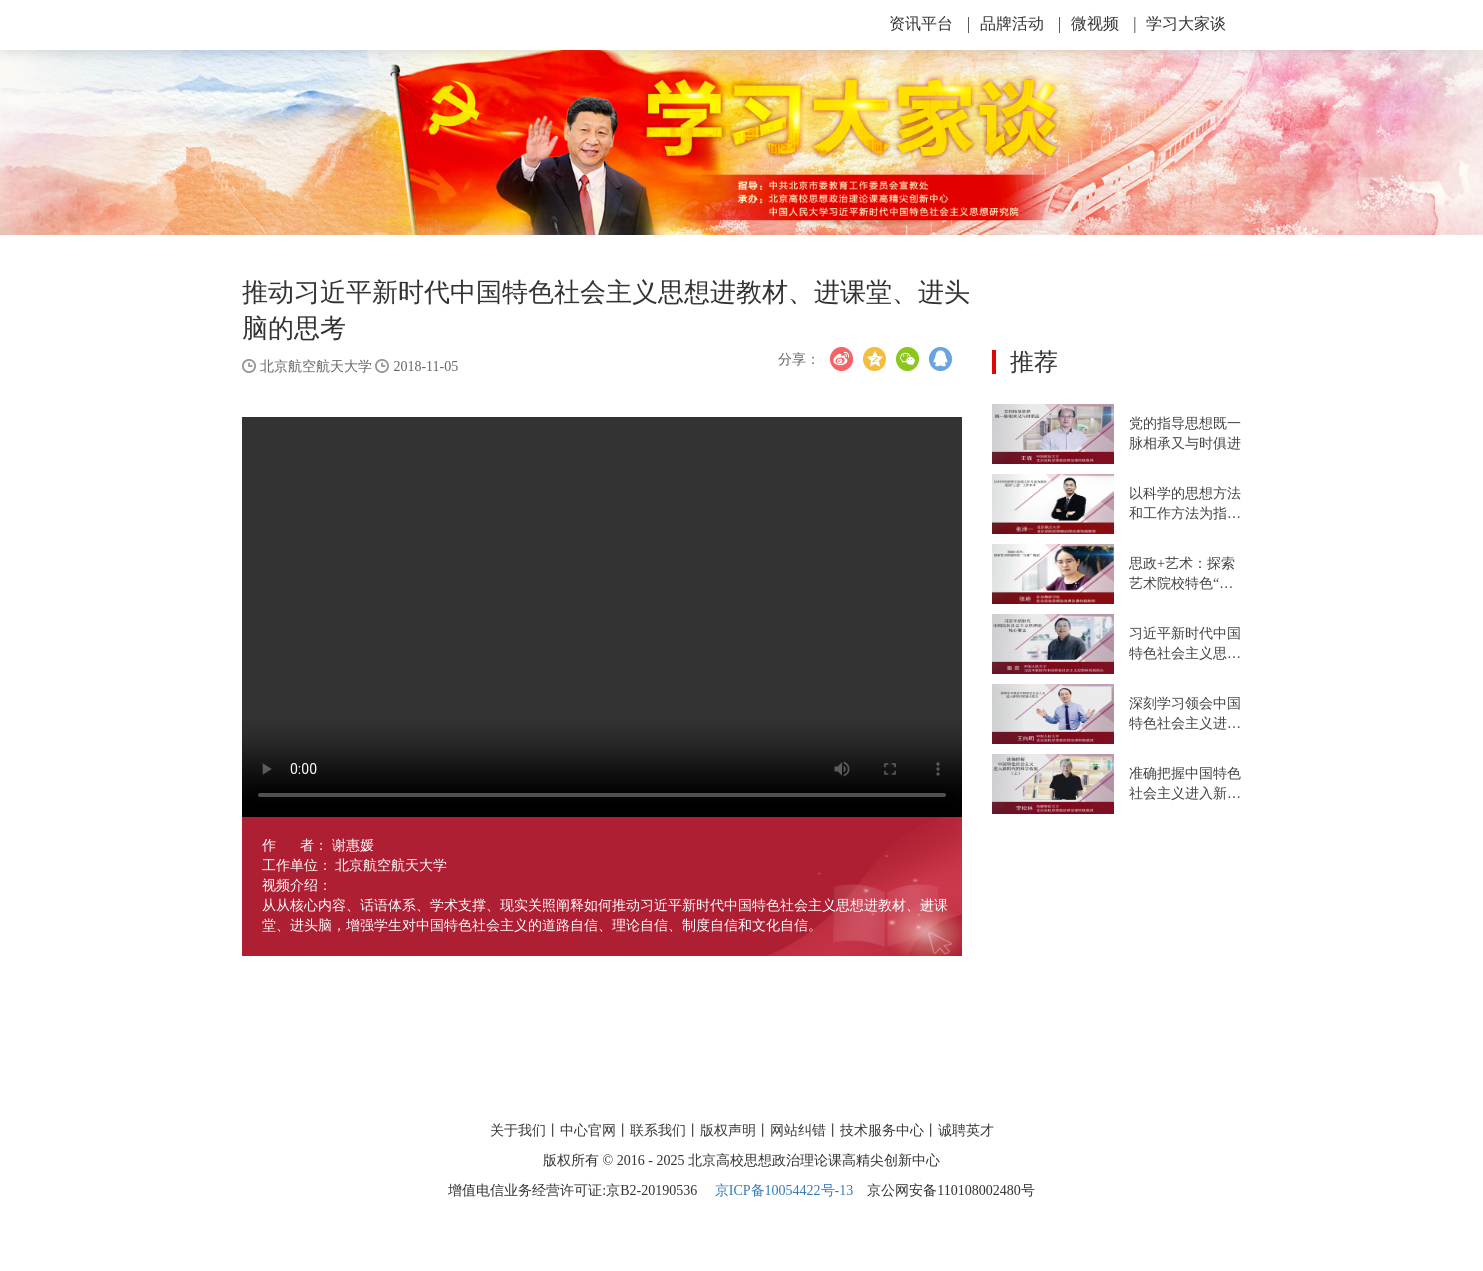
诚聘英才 (966, 1130)
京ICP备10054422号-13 (784, 1190)
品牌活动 (1020, 23)
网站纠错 (798, 1130)
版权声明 (728, 1130)
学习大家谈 (1186, 23)
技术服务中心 (882, 1130)
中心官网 (588, 1130)
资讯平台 (929, 23)
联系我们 (658, 1130)
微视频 (1103, 23)
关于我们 (518, 1130)
